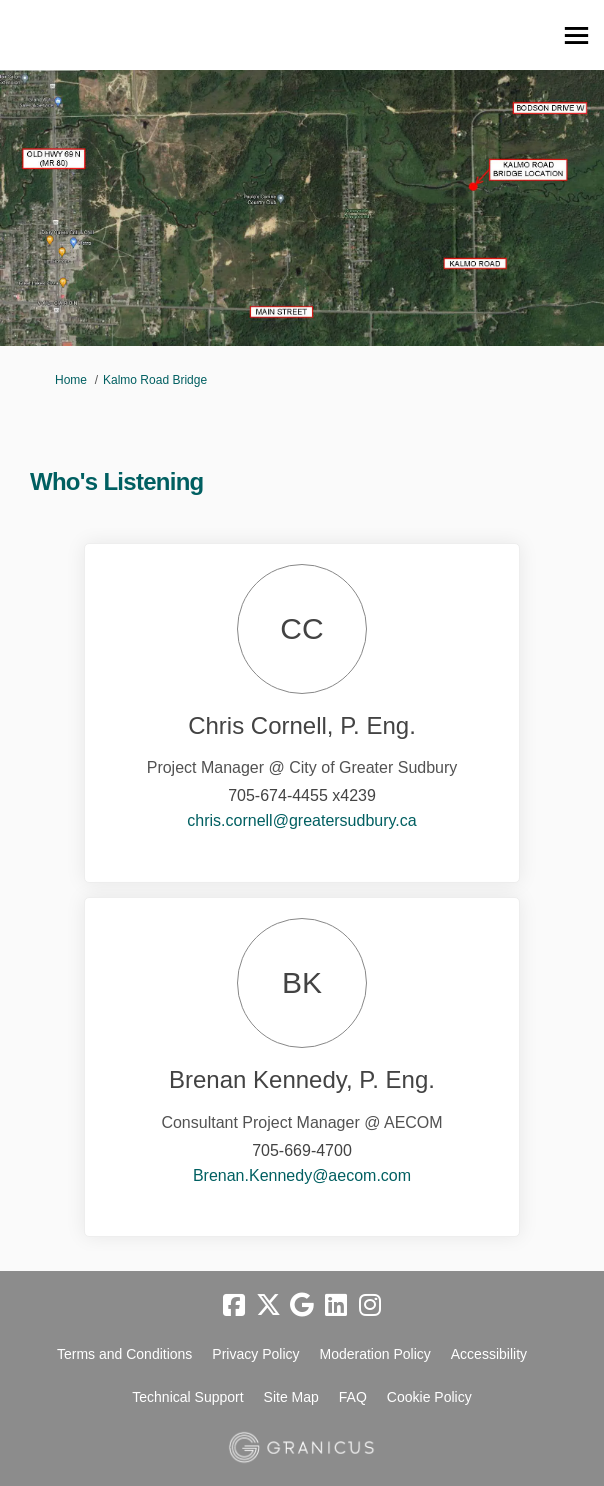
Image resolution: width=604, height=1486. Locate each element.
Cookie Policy (429, 1397)
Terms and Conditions (124, 1354)
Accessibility (489, 1354)
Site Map (291, 1397)
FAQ (353, 1397)
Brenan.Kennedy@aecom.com (302, 1175)
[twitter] (268, 1306)
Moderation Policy (375, 1354)
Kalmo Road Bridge (155, 380)
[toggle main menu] (576, 35)
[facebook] (234, 1306)
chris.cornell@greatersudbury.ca (301, 820)
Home (71, 380)
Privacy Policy (255, 1354)
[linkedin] (336, 1306)
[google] (302, 1306)
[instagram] (370, 1306)
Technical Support (187, 1397)
